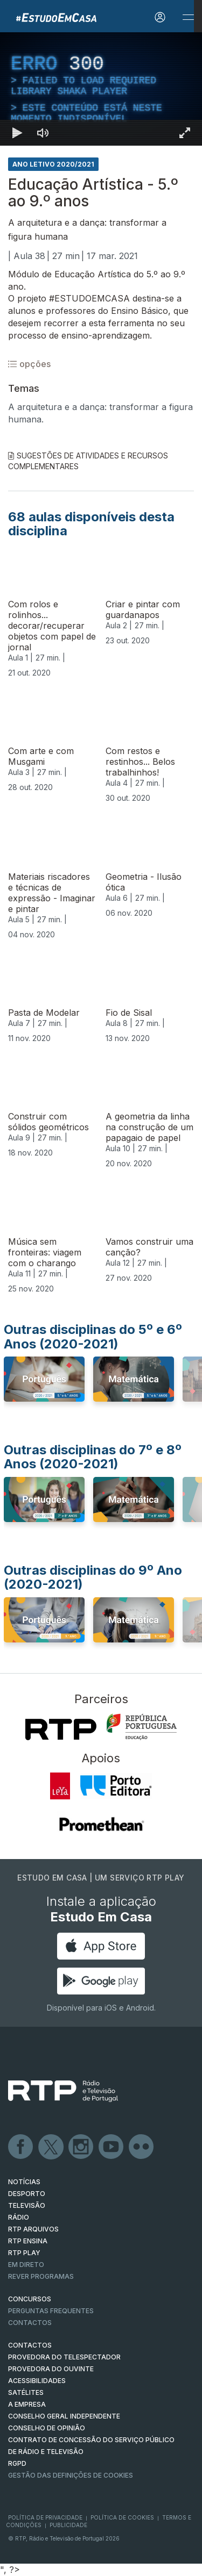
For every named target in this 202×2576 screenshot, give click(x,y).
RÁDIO (18, 2217)
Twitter (51, 2147)
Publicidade (68, 2525)
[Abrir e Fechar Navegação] (188, 17)
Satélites (26, 2392)
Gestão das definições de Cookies (70, 2475)
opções (29, 363)
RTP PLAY (24, 2253)
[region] (101, 89)
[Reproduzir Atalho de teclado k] (17, 133)
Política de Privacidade (45, 2517)
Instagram (81, 2147)
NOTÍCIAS (24, 2182)
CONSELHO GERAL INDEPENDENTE (64, 2416)
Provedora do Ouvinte (51, 2369)
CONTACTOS (30, 2345)
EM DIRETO (26, 2265)
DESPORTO (26, 2194)
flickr (142, 2147)
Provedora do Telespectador (64, 2357)
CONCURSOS (29, 2299)
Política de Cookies (122, 2517)
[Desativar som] (43, 133)
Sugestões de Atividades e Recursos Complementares (88, 461)
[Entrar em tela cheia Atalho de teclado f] (185, 133)
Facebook (21, 2147)
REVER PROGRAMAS (41, 2276)
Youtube (111, 2147)
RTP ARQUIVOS (33, 2229)
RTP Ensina (27, 2241)
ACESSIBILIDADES (37, 2381)
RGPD (17, 2463)
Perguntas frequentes (51, 2311)
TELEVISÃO (26, 2205)
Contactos (30, 2323)
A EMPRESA (27, 2404)
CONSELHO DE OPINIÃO (46, 2428)
